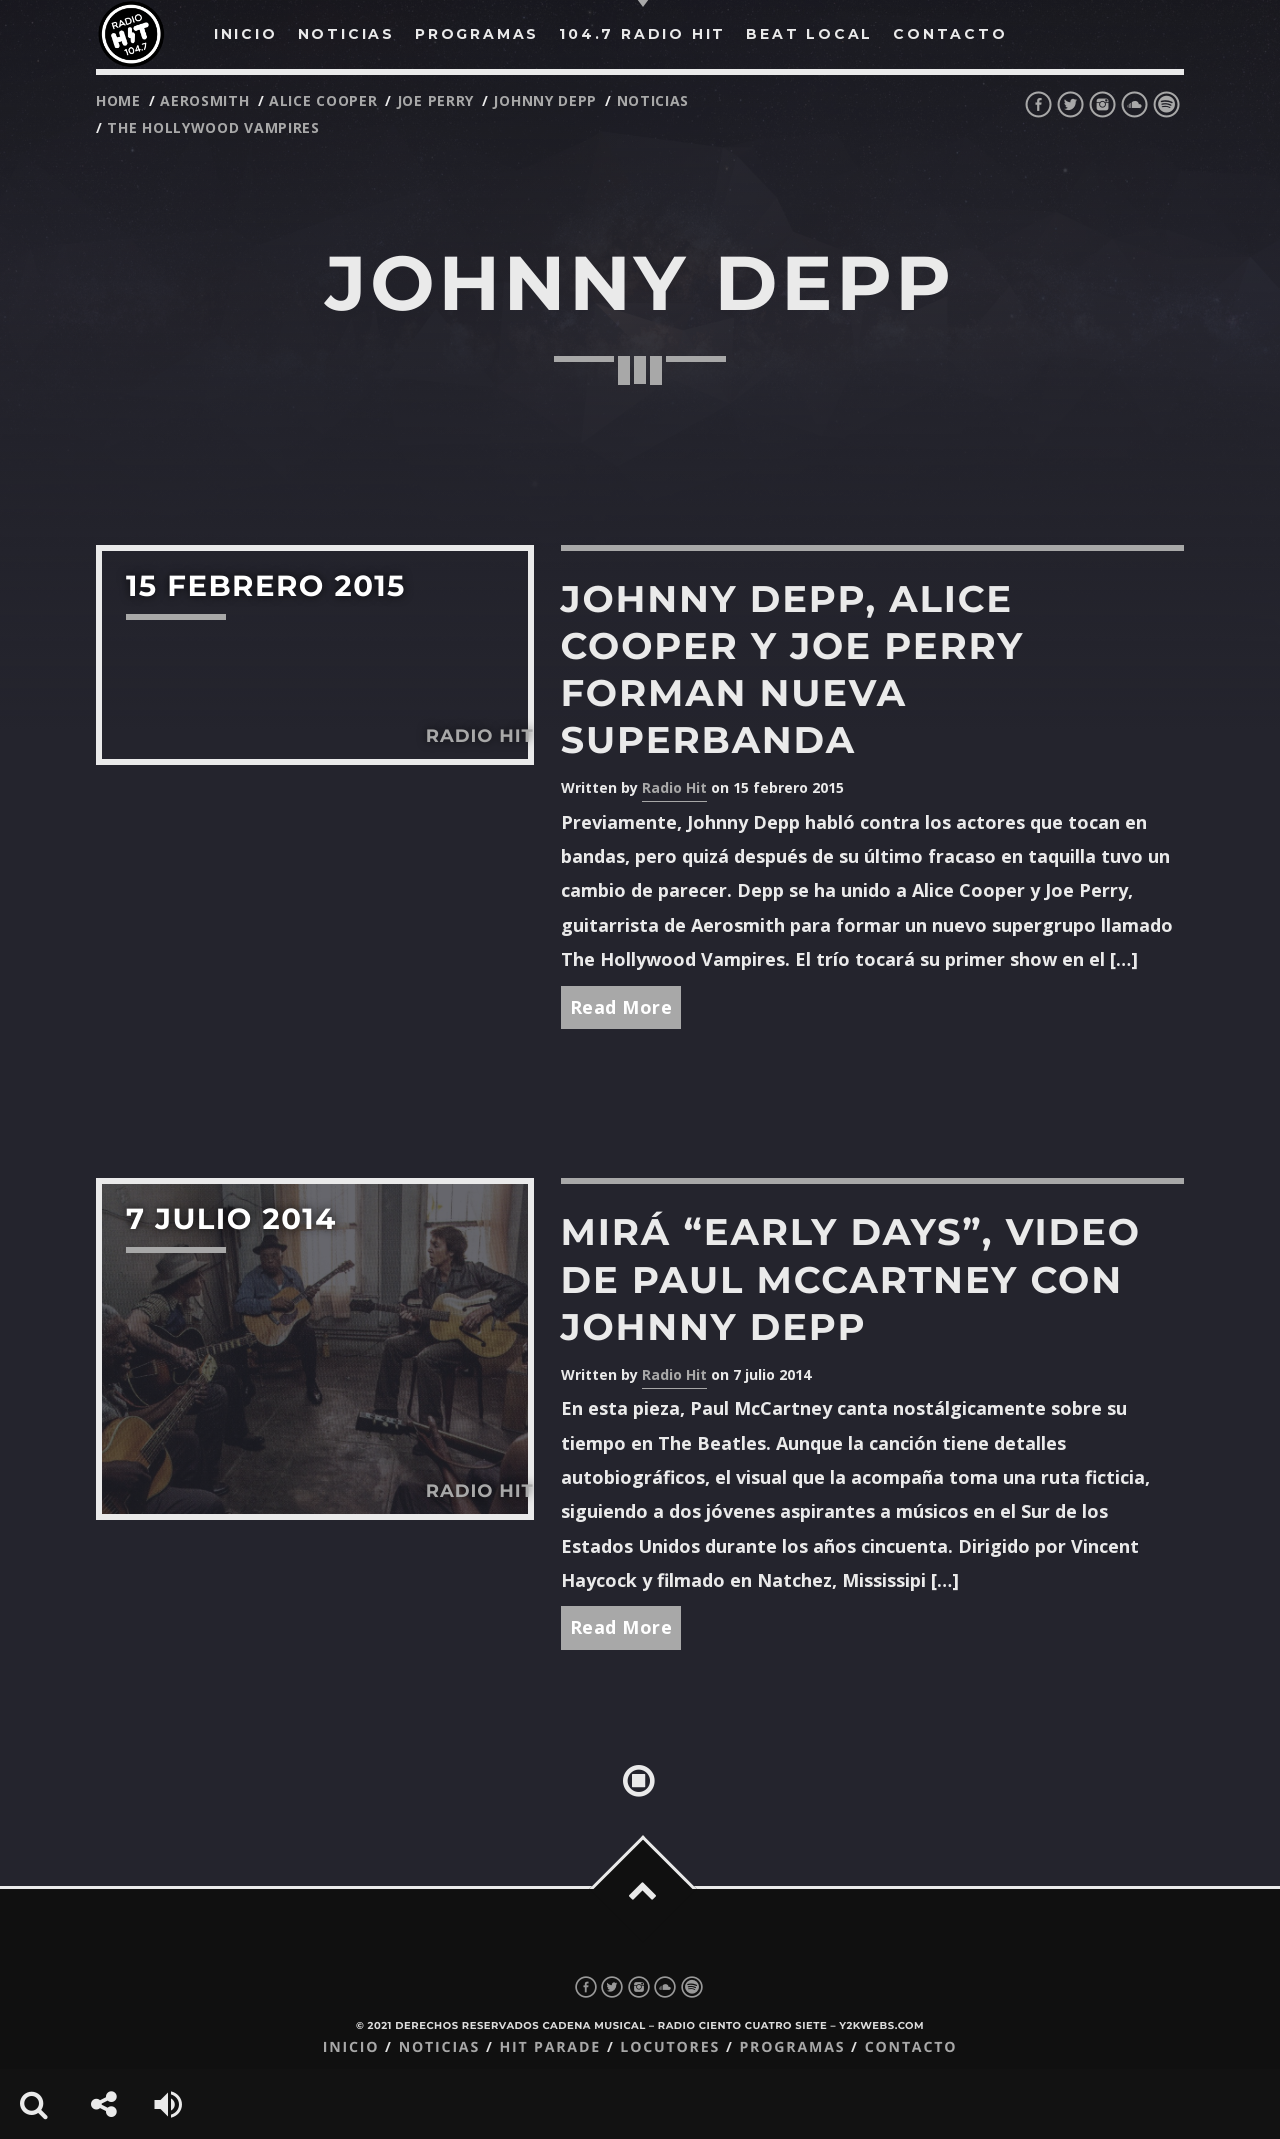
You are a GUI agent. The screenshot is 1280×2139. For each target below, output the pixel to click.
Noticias (439, 2047)
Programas (792, 2047)
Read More (621, 1007)
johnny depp (545, 100)
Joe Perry (435, 100)
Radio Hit (674, 787)
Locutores (670, 2047)
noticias (653, 100)
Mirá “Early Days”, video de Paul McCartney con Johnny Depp (851, 1279)
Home (118, 100)
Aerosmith (204, 100)
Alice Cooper (323, 100)
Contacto (911, 2047)
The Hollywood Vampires (213, 127)
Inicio (351, 2047)
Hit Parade (549, 2047)
